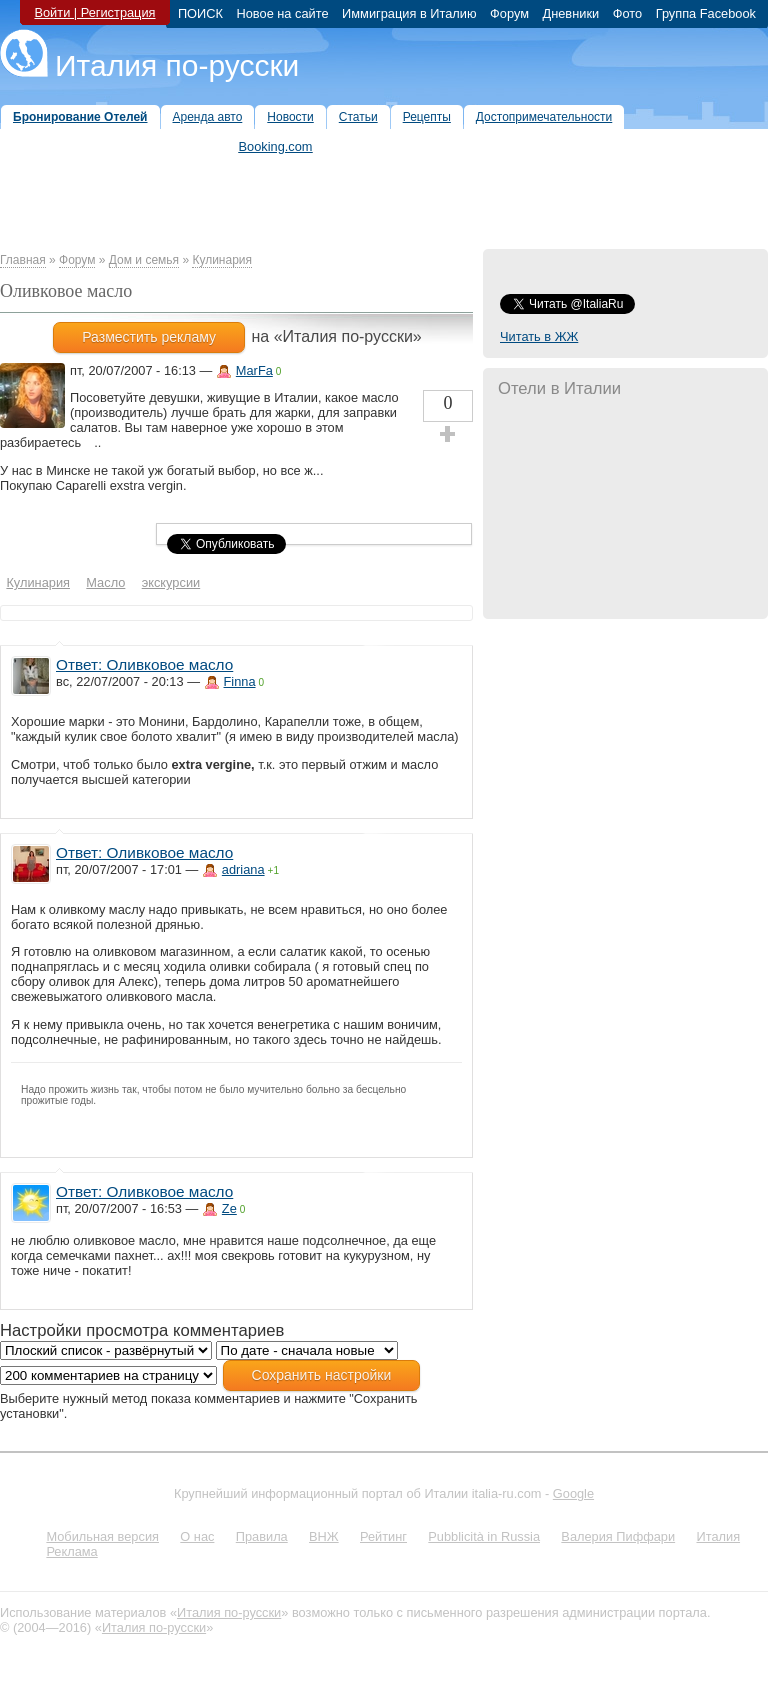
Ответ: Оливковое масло (144, 664)
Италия (718, 1536)
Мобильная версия (102, 1536)
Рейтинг (383, 1536)
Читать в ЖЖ (539, 336)
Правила (262, 1536)
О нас (197, 1536)
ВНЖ (324, 1536)
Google (573, 1493)
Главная (23, 260)
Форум (77, 260)
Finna (240, 681)
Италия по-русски (177, 65)
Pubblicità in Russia (484, 1536)
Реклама (71, 1551)
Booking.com (276, 146)
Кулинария (222, 260)
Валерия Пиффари (618, 1536)
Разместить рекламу (149, 337)
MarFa (254, 370)
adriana (243, 869)
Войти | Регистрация (94, 12)
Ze (229, 1208)
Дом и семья (144, 260)
